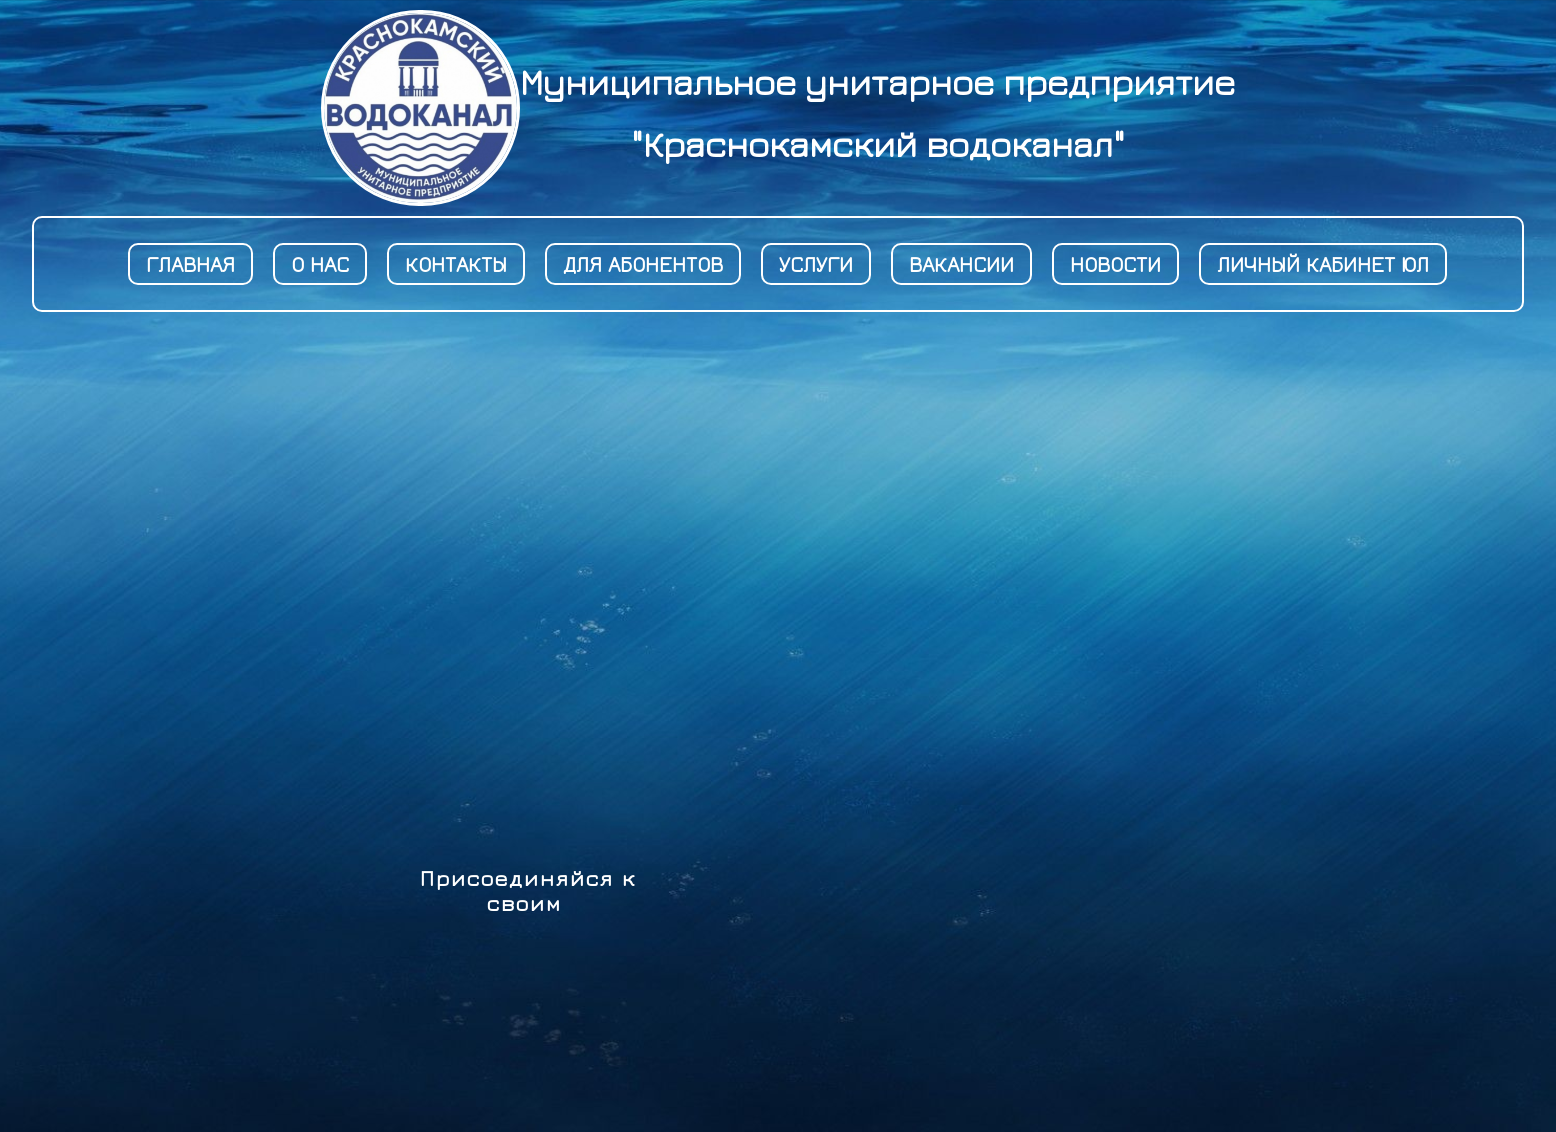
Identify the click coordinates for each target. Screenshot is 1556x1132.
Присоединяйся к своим (528, 890)
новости (1115, 264)
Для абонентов (643, 264)
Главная (190, 264)
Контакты (456, 264)
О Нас (320, 264)
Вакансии (961, 264)
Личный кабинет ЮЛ (1323, 264)
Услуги (816, 264)
